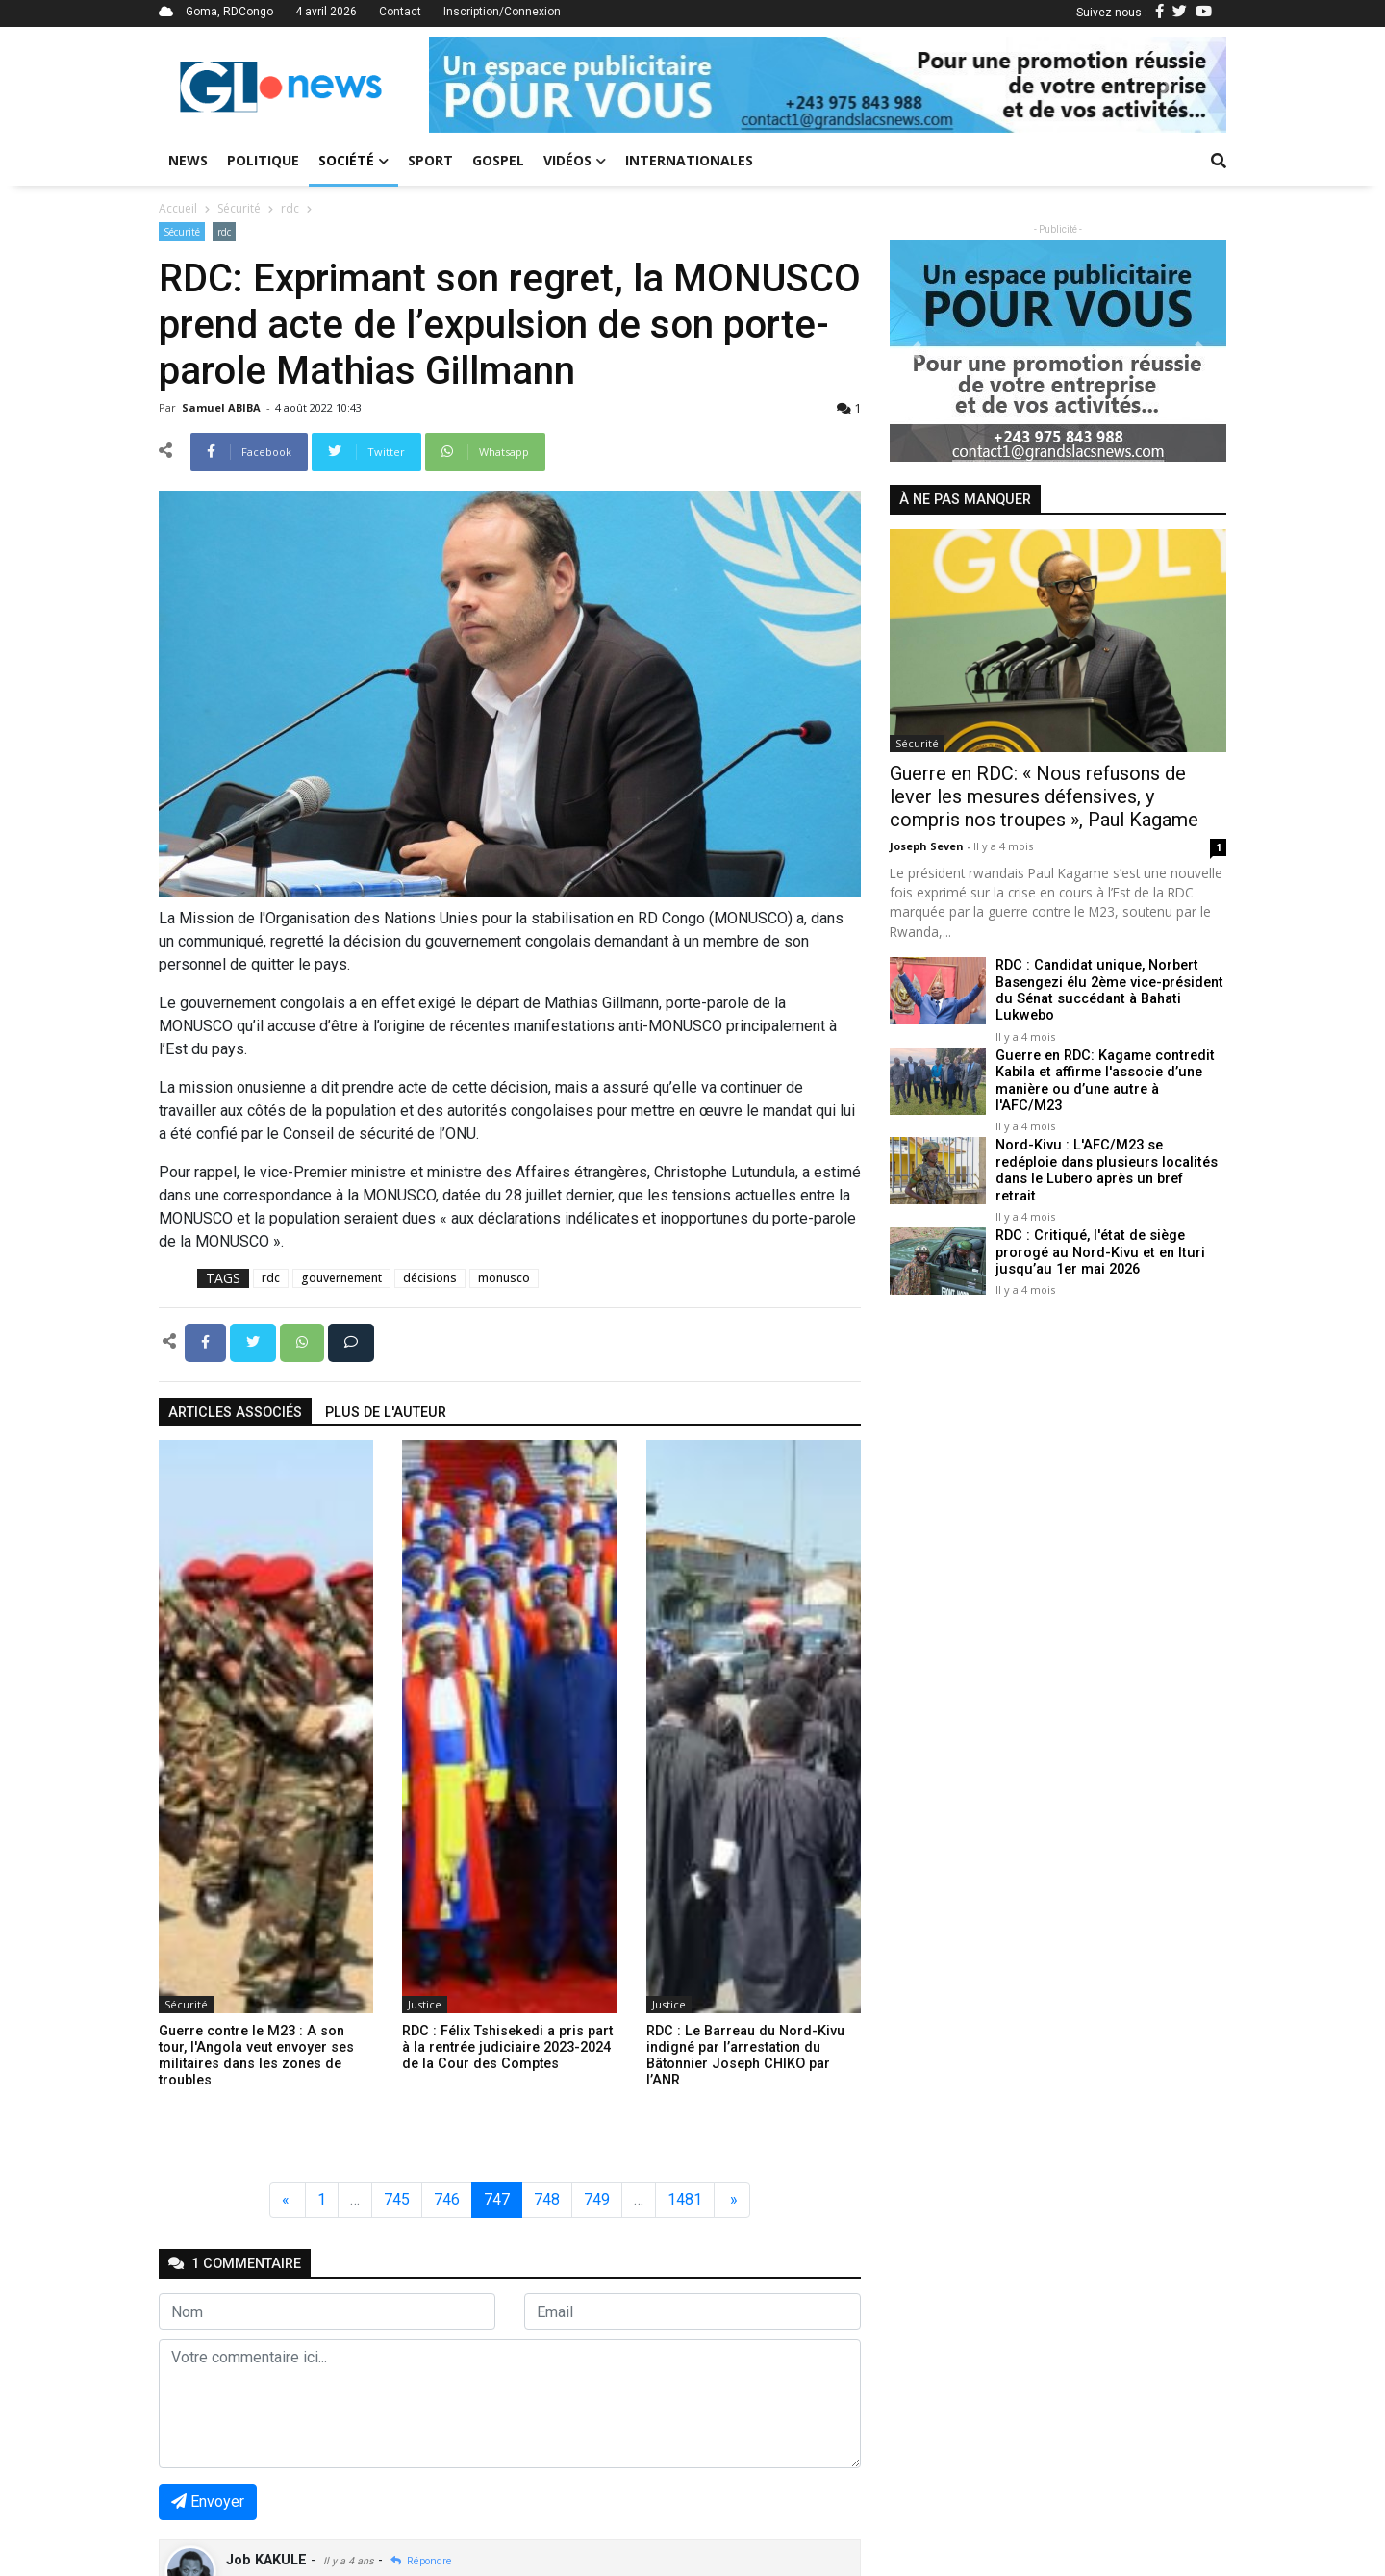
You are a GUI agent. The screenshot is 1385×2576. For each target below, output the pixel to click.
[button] (488, 85)
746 (447, 2199)
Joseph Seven (928, 846)
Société (353, 160)
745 (397, 2199)
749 (597, 2199)
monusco (504, 1278)
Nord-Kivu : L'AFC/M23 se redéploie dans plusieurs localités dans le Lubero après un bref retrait (1109, 1149)
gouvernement (341, 1278)
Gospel (498, 160)
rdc (290, 208)
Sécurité (239, 208)
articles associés (235, 1412)
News (188, 160)
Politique (263, 160)
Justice (424, 2004)
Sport (430, 160)
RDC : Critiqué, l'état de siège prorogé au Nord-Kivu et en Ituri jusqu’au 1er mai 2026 (1097, 1225)
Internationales (689, 160)
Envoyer (207, 2501)
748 (547, 2199)
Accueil (178, 208)
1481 (684, 2199)
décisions (430, 1278)
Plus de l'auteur (385, 1412)
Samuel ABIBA (223, 407)
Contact (400, 11)
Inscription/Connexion (502, 11)
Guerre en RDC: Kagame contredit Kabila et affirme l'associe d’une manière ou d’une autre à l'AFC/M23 (1110, 1072)
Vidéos (574, 160)
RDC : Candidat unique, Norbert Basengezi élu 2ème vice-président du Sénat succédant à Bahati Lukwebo (1108, 990)
